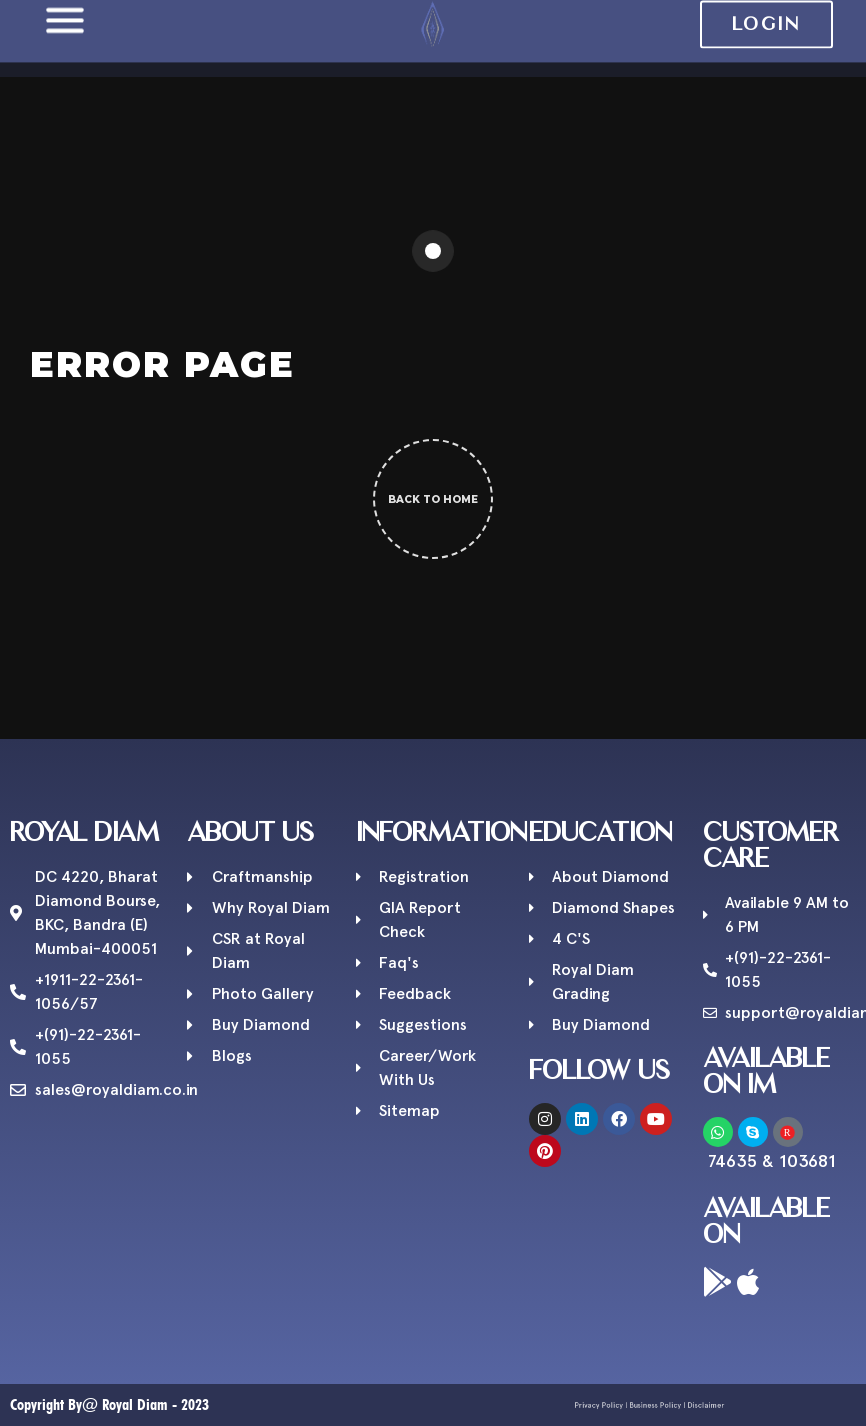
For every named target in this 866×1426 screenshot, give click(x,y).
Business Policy (653, 1405)
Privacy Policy (619, 1405)
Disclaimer (683, 1405)
